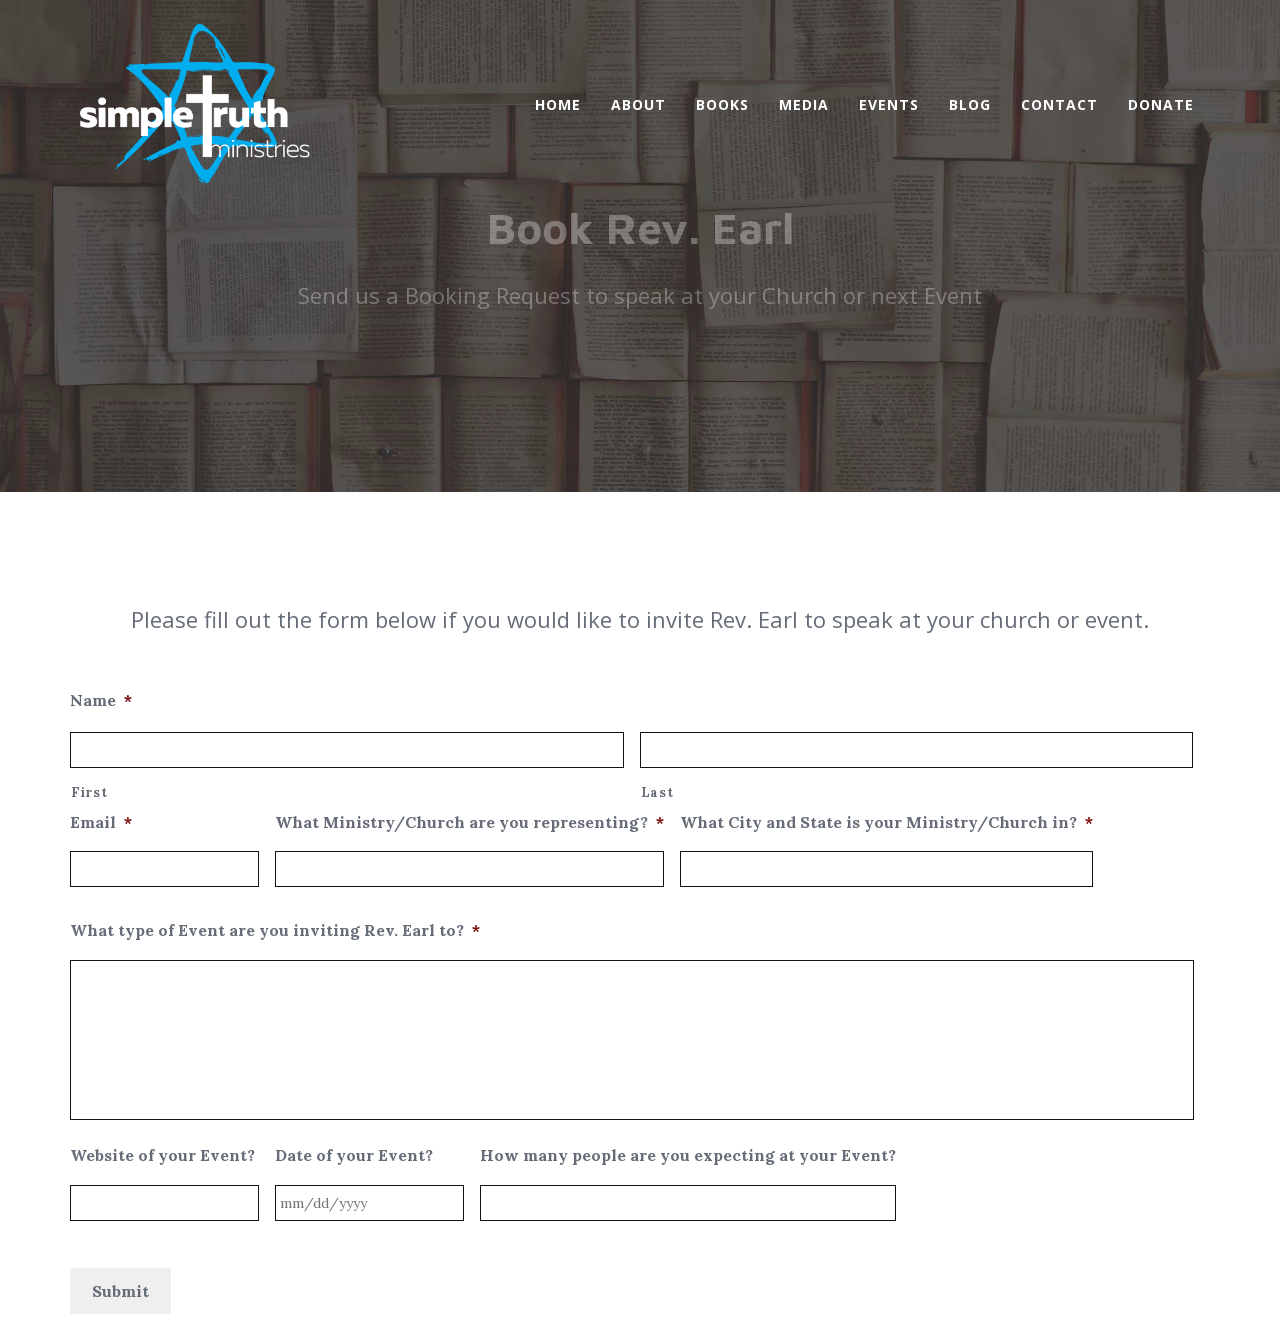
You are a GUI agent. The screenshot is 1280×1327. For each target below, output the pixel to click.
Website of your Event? (162, 944)
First (89, 581)
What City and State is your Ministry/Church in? (886, 611)
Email (101, 611)
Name (101, 489)
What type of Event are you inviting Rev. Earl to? (275, 719)
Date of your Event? (354, 944)
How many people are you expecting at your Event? (688, 944)
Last (657, 581)
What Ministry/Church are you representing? (469, 611)
